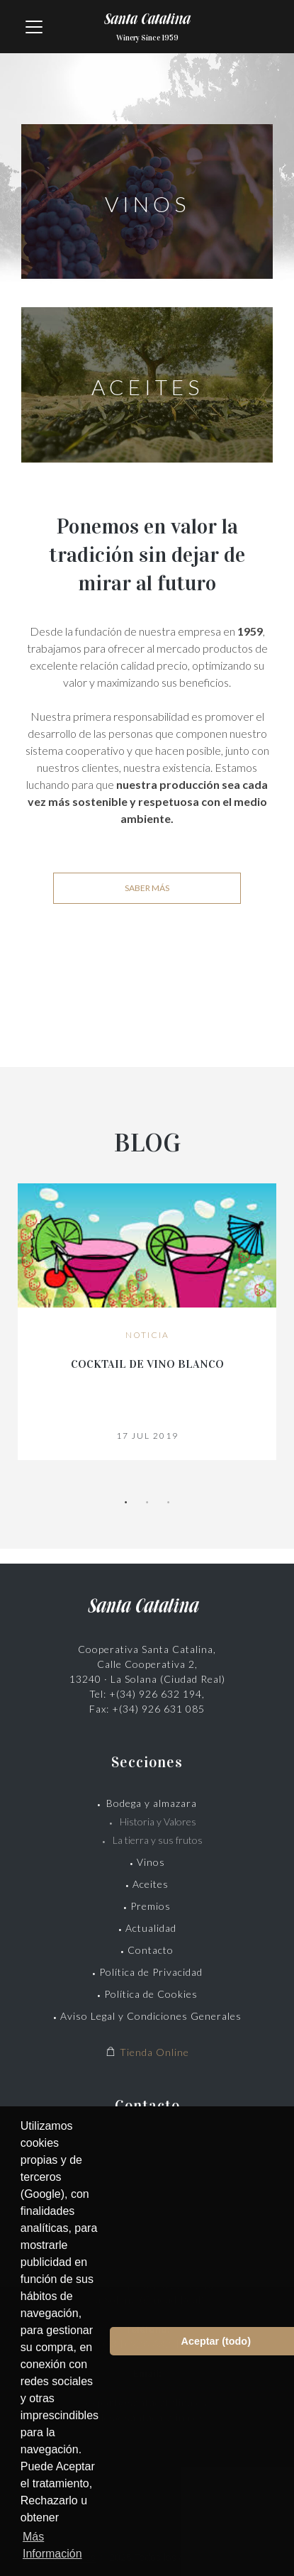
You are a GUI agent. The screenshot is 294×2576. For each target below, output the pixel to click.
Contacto (151, 1950)
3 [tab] (169, 1503)
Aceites (150, 1884)
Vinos (151, 1862)
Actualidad (150, 1928)
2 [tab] (147, 1503)
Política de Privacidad (151, 1972)
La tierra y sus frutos (158, 1840)
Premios (150, 1906)
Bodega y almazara (151, 1803)
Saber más (147, 888)
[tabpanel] (147, 1321)
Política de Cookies (151, 1994)
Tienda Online (147, 2052)
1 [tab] (126, 1503)
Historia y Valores (158, 1821)
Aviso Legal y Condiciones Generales (151, 2016)
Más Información (52, 2545)
